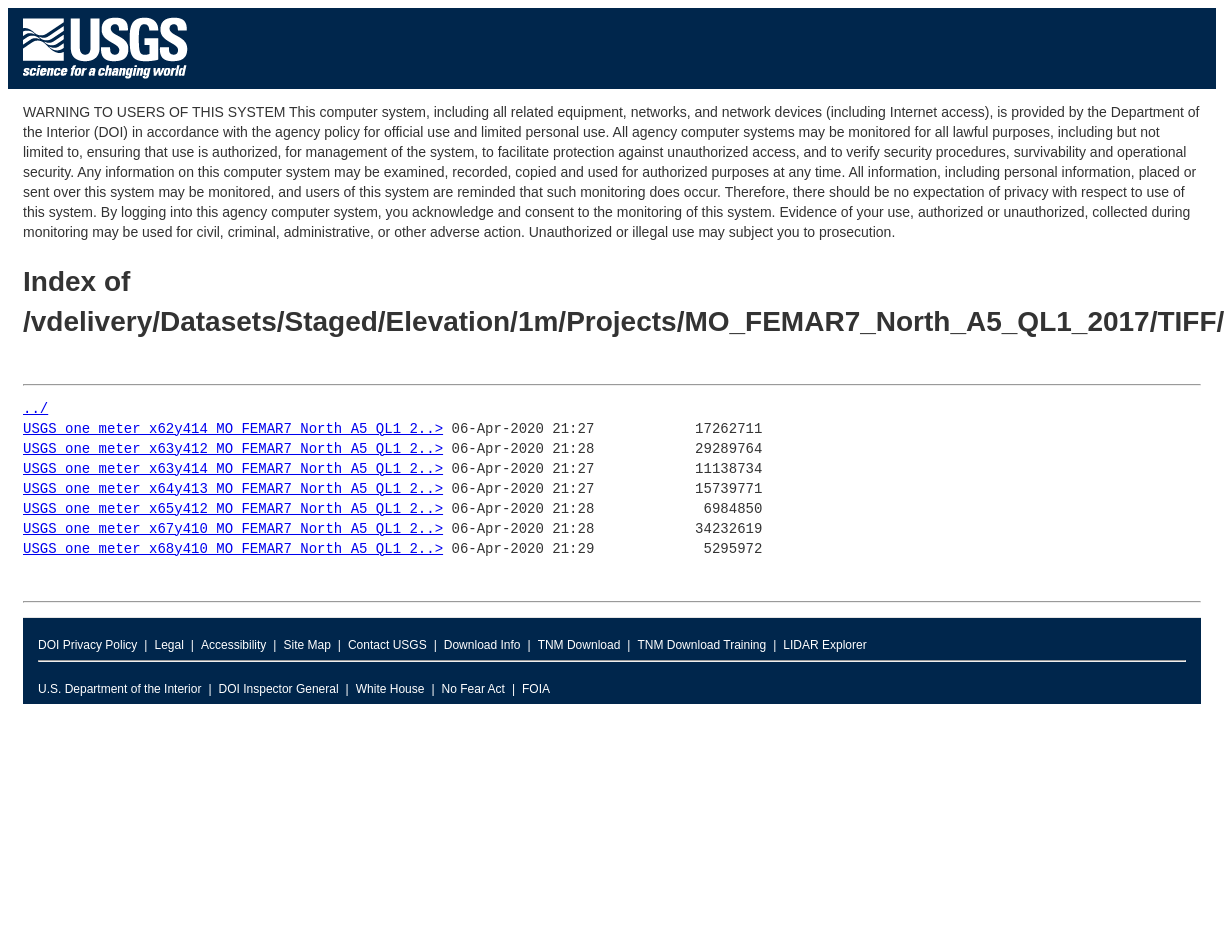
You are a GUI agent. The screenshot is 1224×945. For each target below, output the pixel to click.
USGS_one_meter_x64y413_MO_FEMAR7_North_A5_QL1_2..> (233, 489)
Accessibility (233, 645)
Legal (168, 645)
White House (390, 689)
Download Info (482, 645)
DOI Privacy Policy (87, 645)
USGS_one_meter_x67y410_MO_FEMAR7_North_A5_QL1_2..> (233, 529)
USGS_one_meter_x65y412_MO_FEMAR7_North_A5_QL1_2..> (233, 509)
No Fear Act (473, 689)
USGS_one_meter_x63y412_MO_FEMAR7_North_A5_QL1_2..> (233, 449)
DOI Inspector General (279, 689)
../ (35, 409)
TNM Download (579, 645)
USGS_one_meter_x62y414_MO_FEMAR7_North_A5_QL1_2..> (233, 429)
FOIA (536, 689)
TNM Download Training (701, 645)
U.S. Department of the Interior (119, 689)
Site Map (306, 645)
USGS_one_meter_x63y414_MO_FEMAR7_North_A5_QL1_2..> (233, 469)
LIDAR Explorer (824, 645)
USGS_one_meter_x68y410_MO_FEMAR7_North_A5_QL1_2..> (233, 549)
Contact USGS (387, 645)
